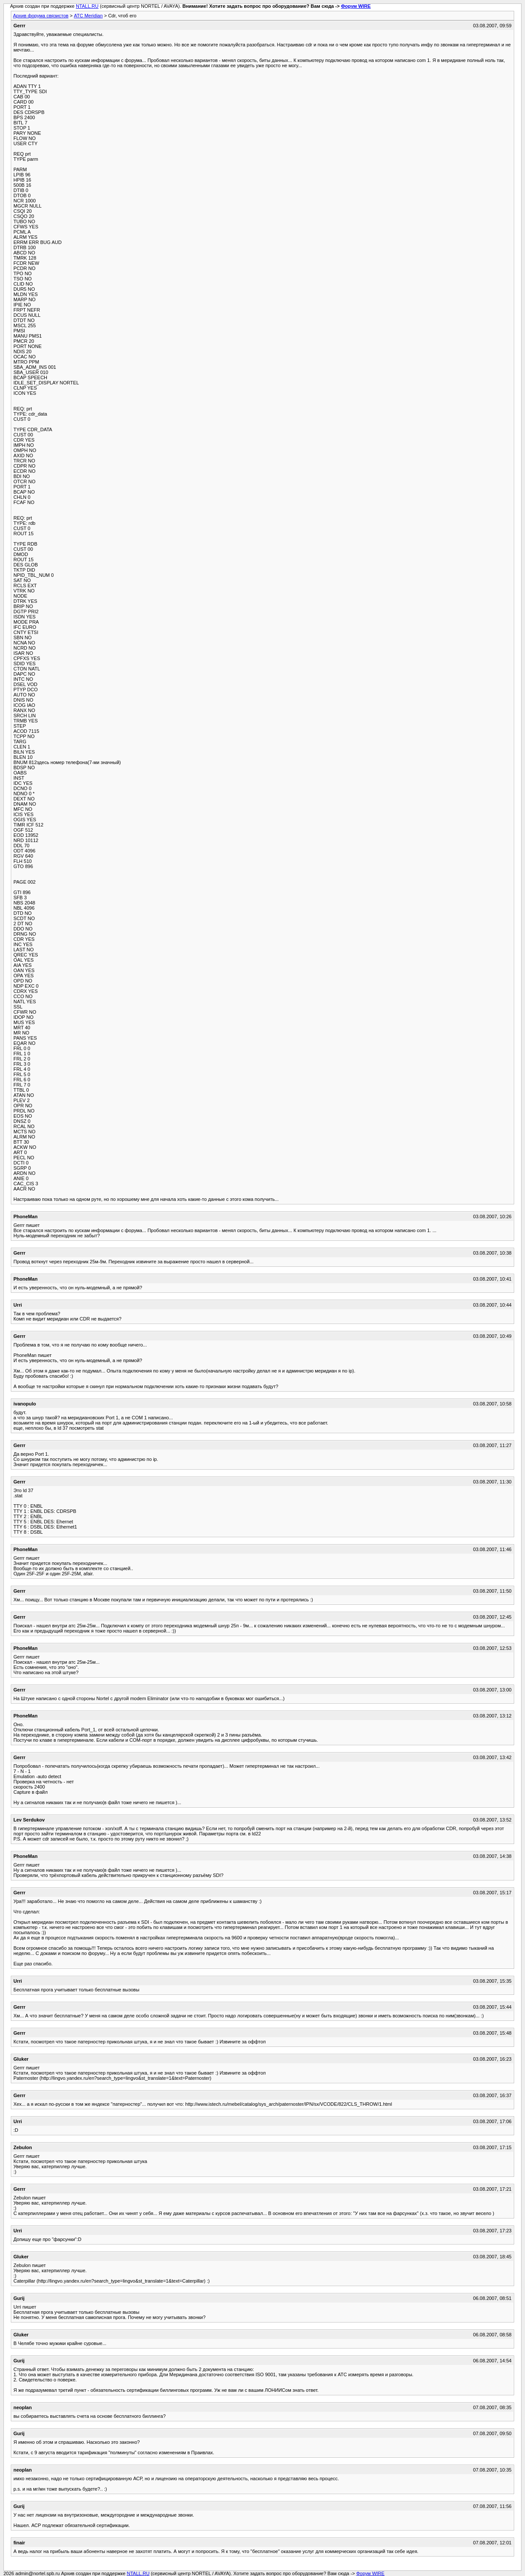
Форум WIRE (356, 6)
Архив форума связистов (40, 15)
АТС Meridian (88, 15)
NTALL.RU (87, 6)
